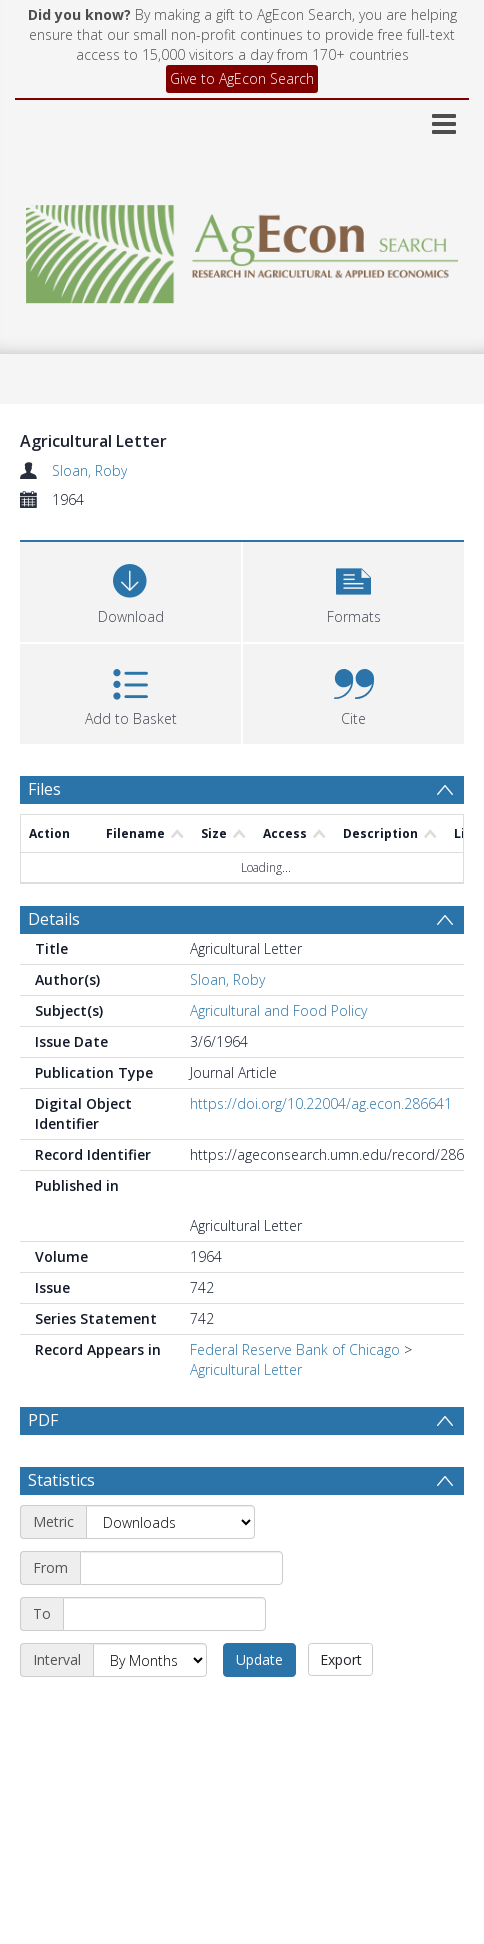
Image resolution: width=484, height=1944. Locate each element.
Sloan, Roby (89, 470)
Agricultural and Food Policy (278, 1010)
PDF (43, 1420)
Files (44, 789)
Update (259, 1659)
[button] (353, 589)
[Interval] (150, 1660)
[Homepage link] (241, 248)
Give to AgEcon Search (242, 78)
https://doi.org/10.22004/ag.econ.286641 (321, 1103)
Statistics (61, 1480)
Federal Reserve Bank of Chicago (295, 1349)
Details (54, 919)
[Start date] (181, 1568)
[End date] (164, 1614)
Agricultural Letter (246, 1369)
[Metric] (170, 1522)
